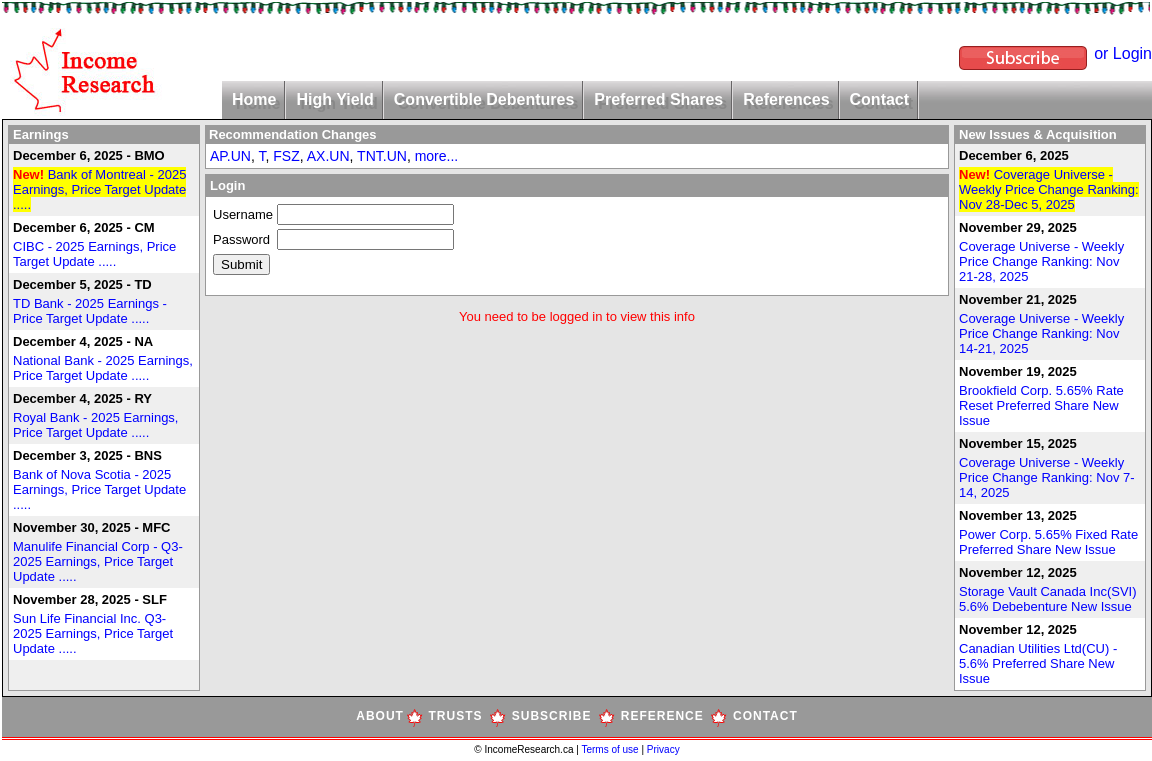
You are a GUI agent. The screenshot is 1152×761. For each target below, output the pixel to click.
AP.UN (230, 156)
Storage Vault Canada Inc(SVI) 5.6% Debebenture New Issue (1048, 599)
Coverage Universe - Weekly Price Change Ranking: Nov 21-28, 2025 (1041, 261)
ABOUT (380, 716)
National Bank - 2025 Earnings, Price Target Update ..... (103, 368)
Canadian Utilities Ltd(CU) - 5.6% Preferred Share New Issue (1038, 663)
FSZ (286, 156)
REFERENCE (662, 716)
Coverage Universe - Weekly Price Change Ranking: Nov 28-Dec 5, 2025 (1049, 189)
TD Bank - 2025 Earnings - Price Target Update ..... (90, 311)
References (786, 99)
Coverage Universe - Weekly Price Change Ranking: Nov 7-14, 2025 (1047, 477)
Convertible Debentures (484, 99)
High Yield (334, 99)
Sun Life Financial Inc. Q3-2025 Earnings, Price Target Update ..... (93, 633)
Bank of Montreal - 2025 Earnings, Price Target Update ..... (99, 189)
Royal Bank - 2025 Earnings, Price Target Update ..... (95, 425)
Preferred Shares (658, 99)
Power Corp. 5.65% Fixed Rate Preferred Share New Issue (1048, 542)
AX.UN (328, 156)
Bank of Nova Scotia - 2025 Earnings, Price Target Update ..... (99, 489)
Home (254, 99)
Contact (880, 99)
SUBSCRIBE (552, 716)
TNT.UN (382, 156)
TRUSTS (456, 716)
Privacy (663, 749)
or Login (1123, 53)
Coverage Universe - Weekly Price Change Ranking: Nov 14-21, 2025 (1041, 333)
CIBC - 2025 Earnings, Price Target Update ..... (94, 254)
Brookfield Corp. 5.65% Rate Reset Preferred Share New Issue (1041, 405)
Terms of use (611, 749)
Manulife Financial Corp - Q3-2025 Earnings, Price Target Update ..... (98, 561)
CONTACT (765, 716)
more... (437, 156)
